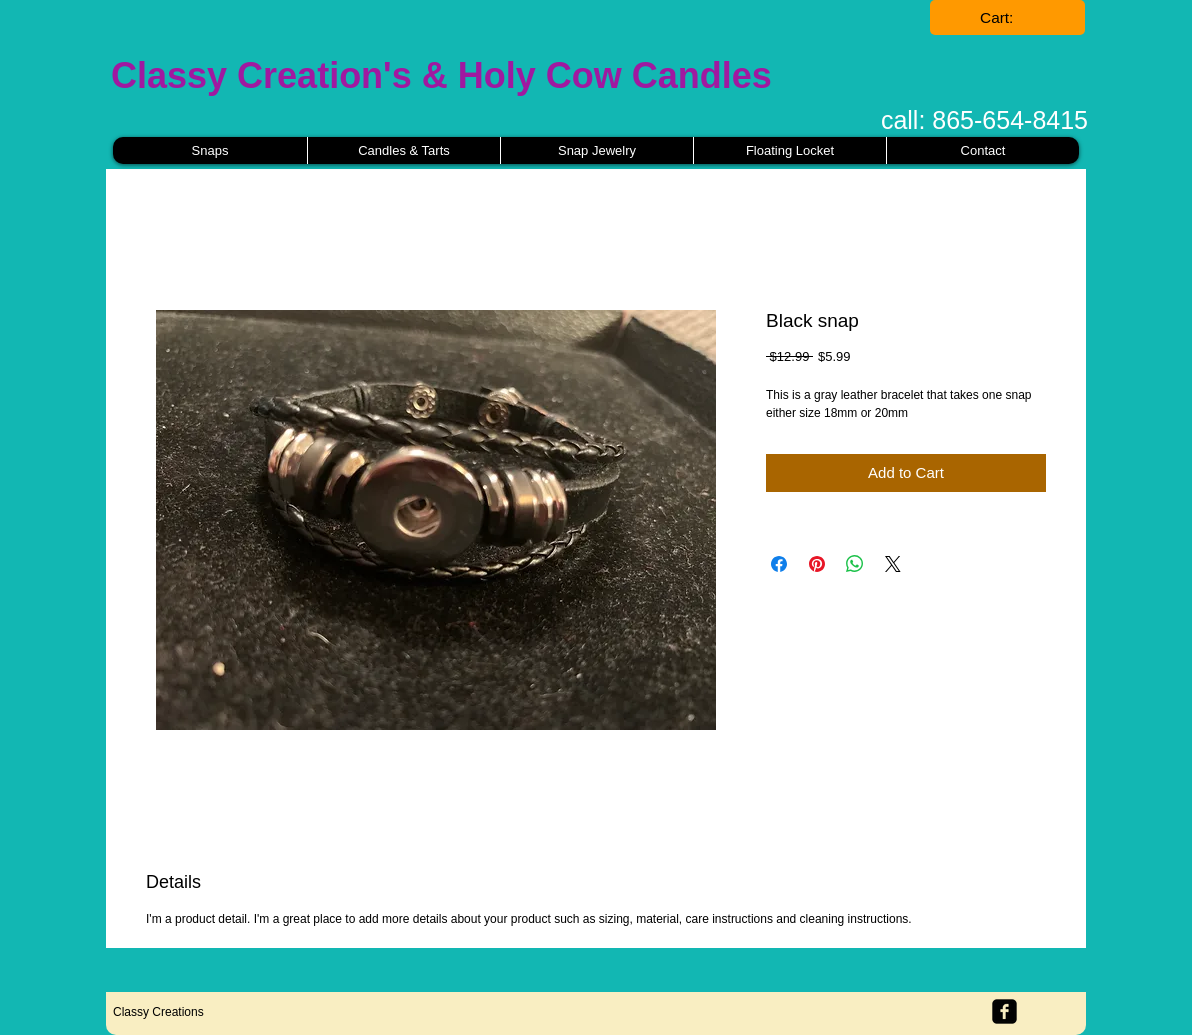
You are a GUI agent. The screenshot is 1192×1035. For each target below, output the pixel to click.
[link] (1008, 18)
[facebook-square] (1004, 1011)
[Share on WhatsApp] (855, 564)
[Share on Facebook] (779, 564)
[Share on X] (893, 564)
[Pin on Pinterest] (817, 564)
